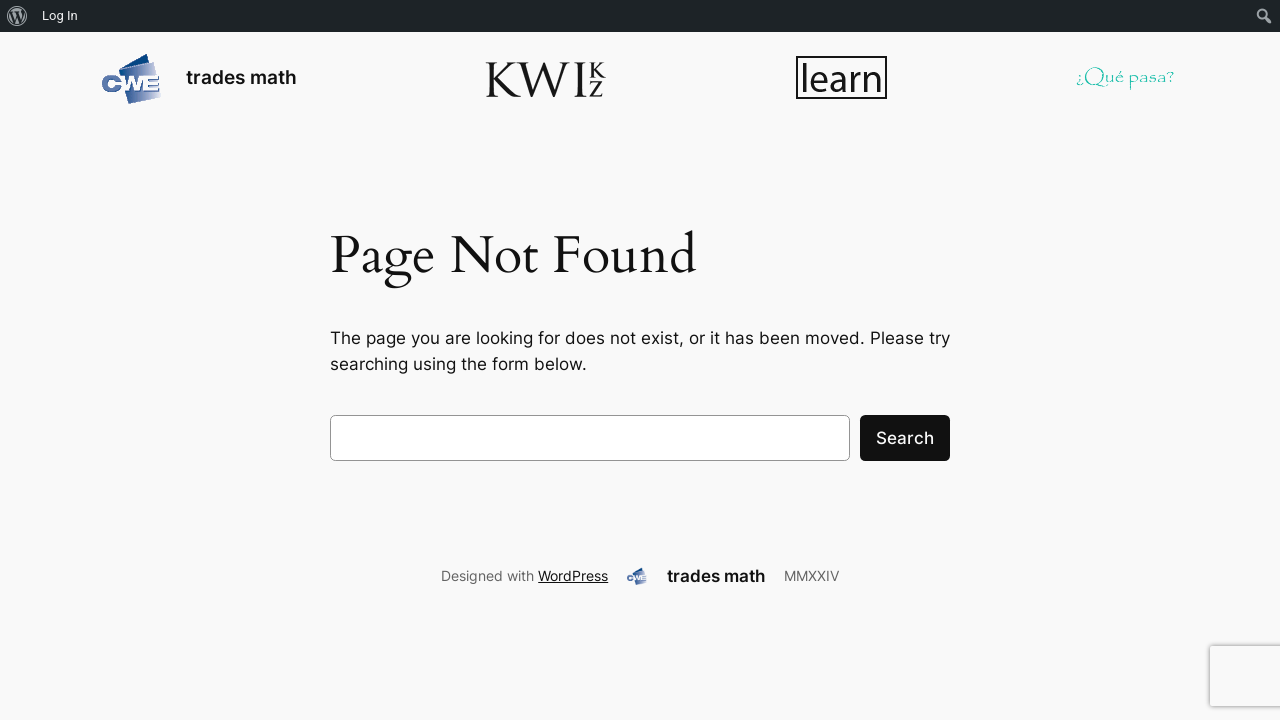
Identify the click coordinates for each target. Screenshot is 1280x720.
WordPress (573, 575)
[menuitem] (17, 16)
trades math (241, 77)
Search (905, 438)
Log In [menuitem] (60, 15)
